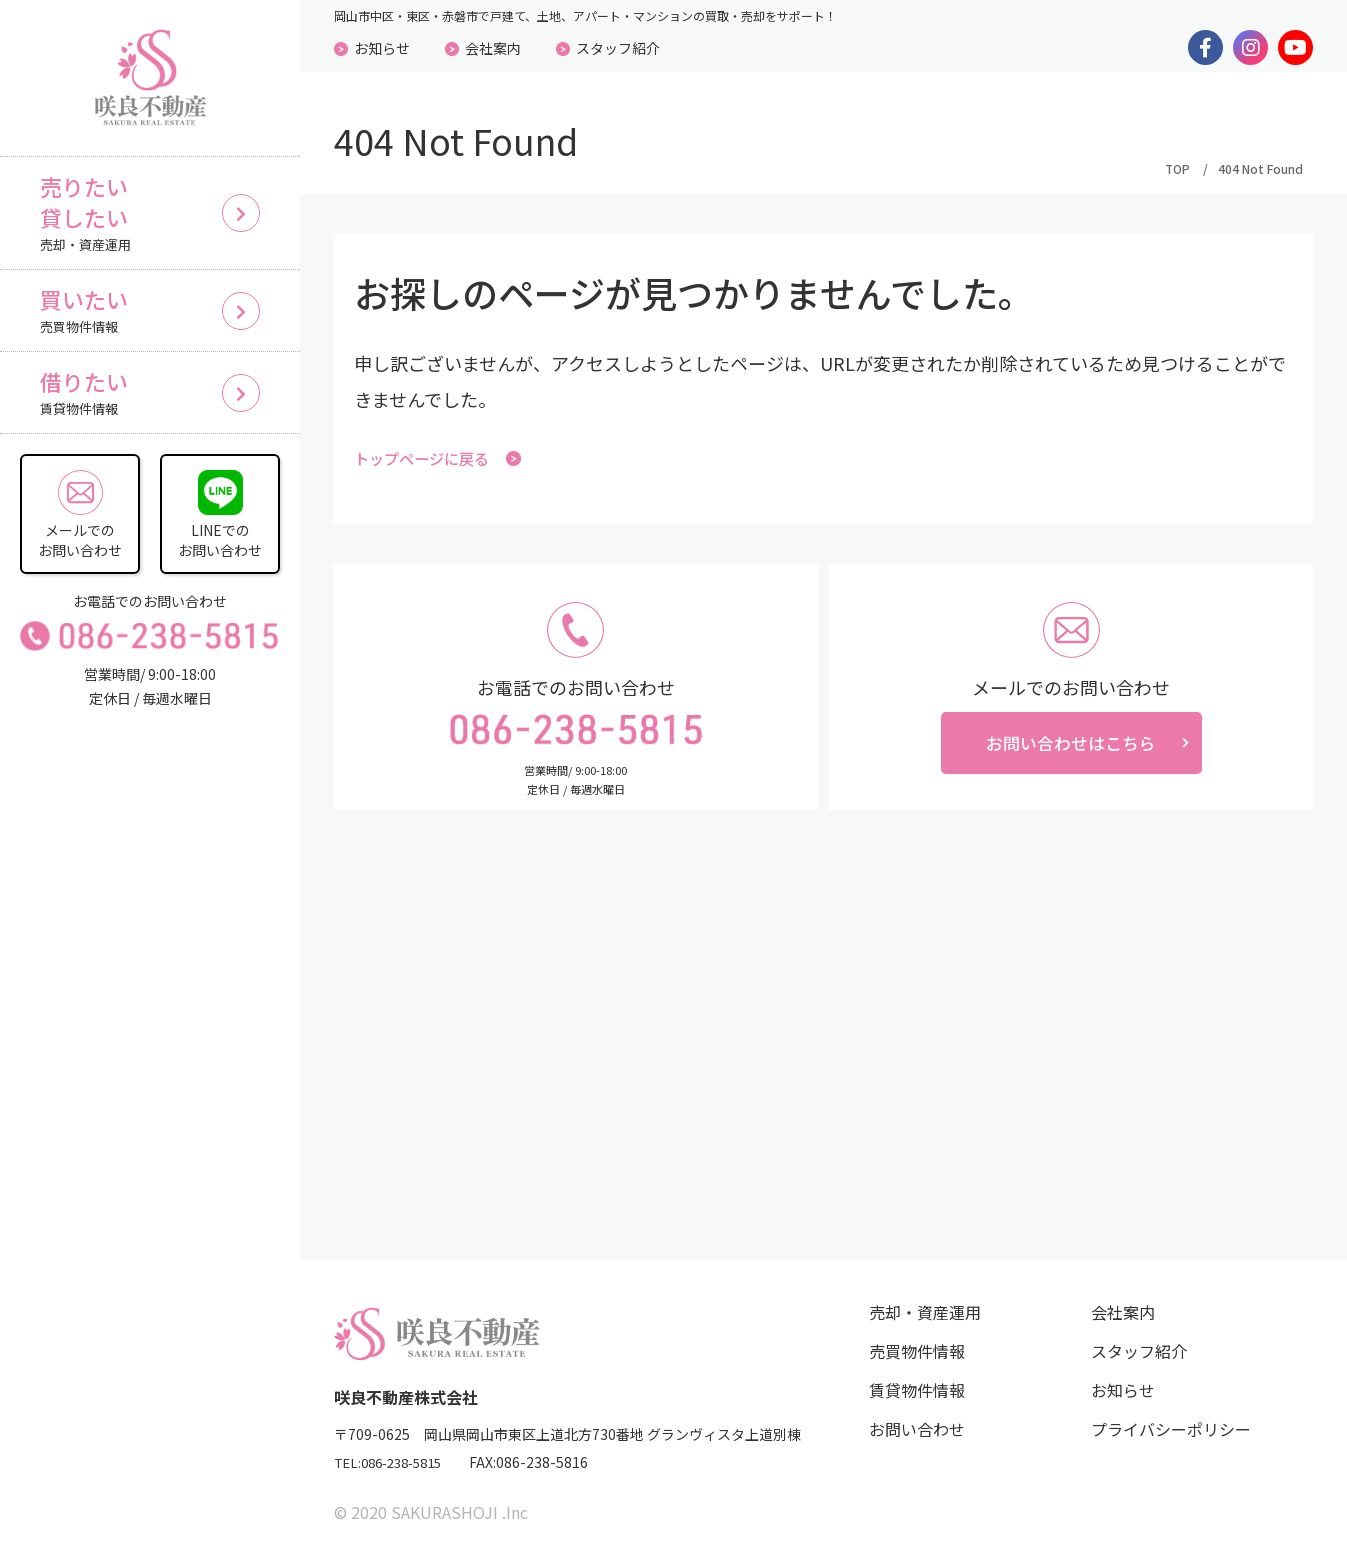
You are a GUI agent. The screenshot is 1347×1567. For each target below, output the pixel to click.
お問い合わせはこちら (1071, 747)
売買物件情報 (917, 1352)
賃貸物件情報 (917, 1391)
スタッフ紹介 (618, 48)
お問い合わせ (917, 1430)
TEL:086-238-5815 (395, 1464)
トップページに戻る (442, 459)
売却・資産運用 (925, 1313)
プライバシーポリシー (1171, 1430)
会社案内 (493, 48)
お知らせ (382, 48)
